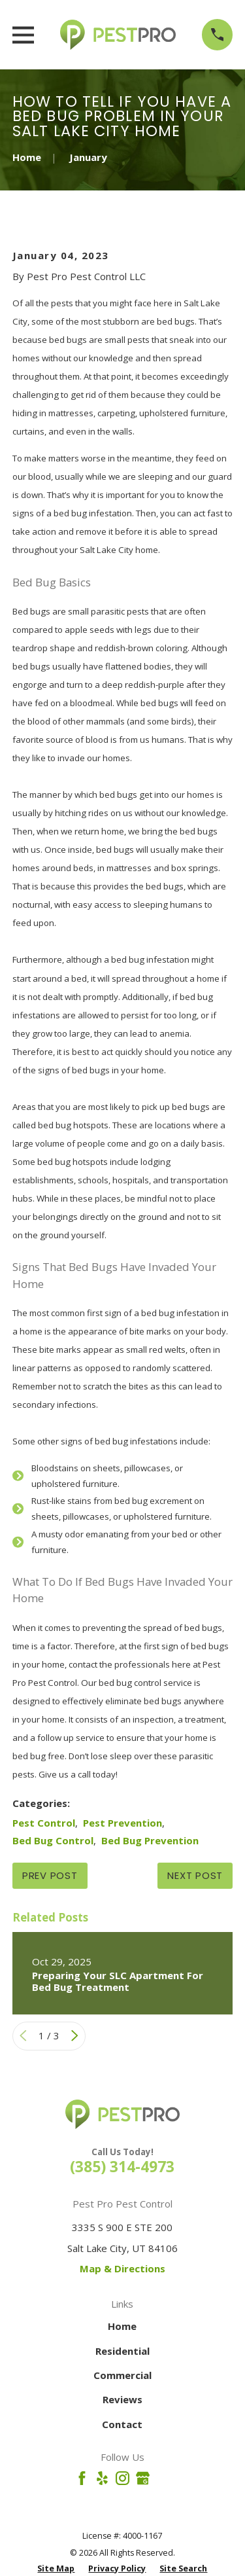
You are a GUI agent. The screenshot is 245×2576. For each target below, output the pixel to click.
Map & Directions (122, 2268)
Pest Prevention (122, 1822)
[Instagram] (122, 2478)
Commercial (122, 2375)
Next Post (195, 1875)
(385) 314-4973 (122, 2166)
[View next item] (74, 2035)
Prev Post (50, 1875)
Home (122, 2326)
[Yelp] (102, 2478)
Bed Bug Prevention (150, 1840)
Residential (122, 2350)
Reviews (122, 2399)
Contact (122, 2424)
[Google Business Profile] (143, 2478)
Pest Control (43, 1822)
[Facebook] (82, 2478)
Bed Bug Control (52, 1840)
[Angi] (163, 2478)
